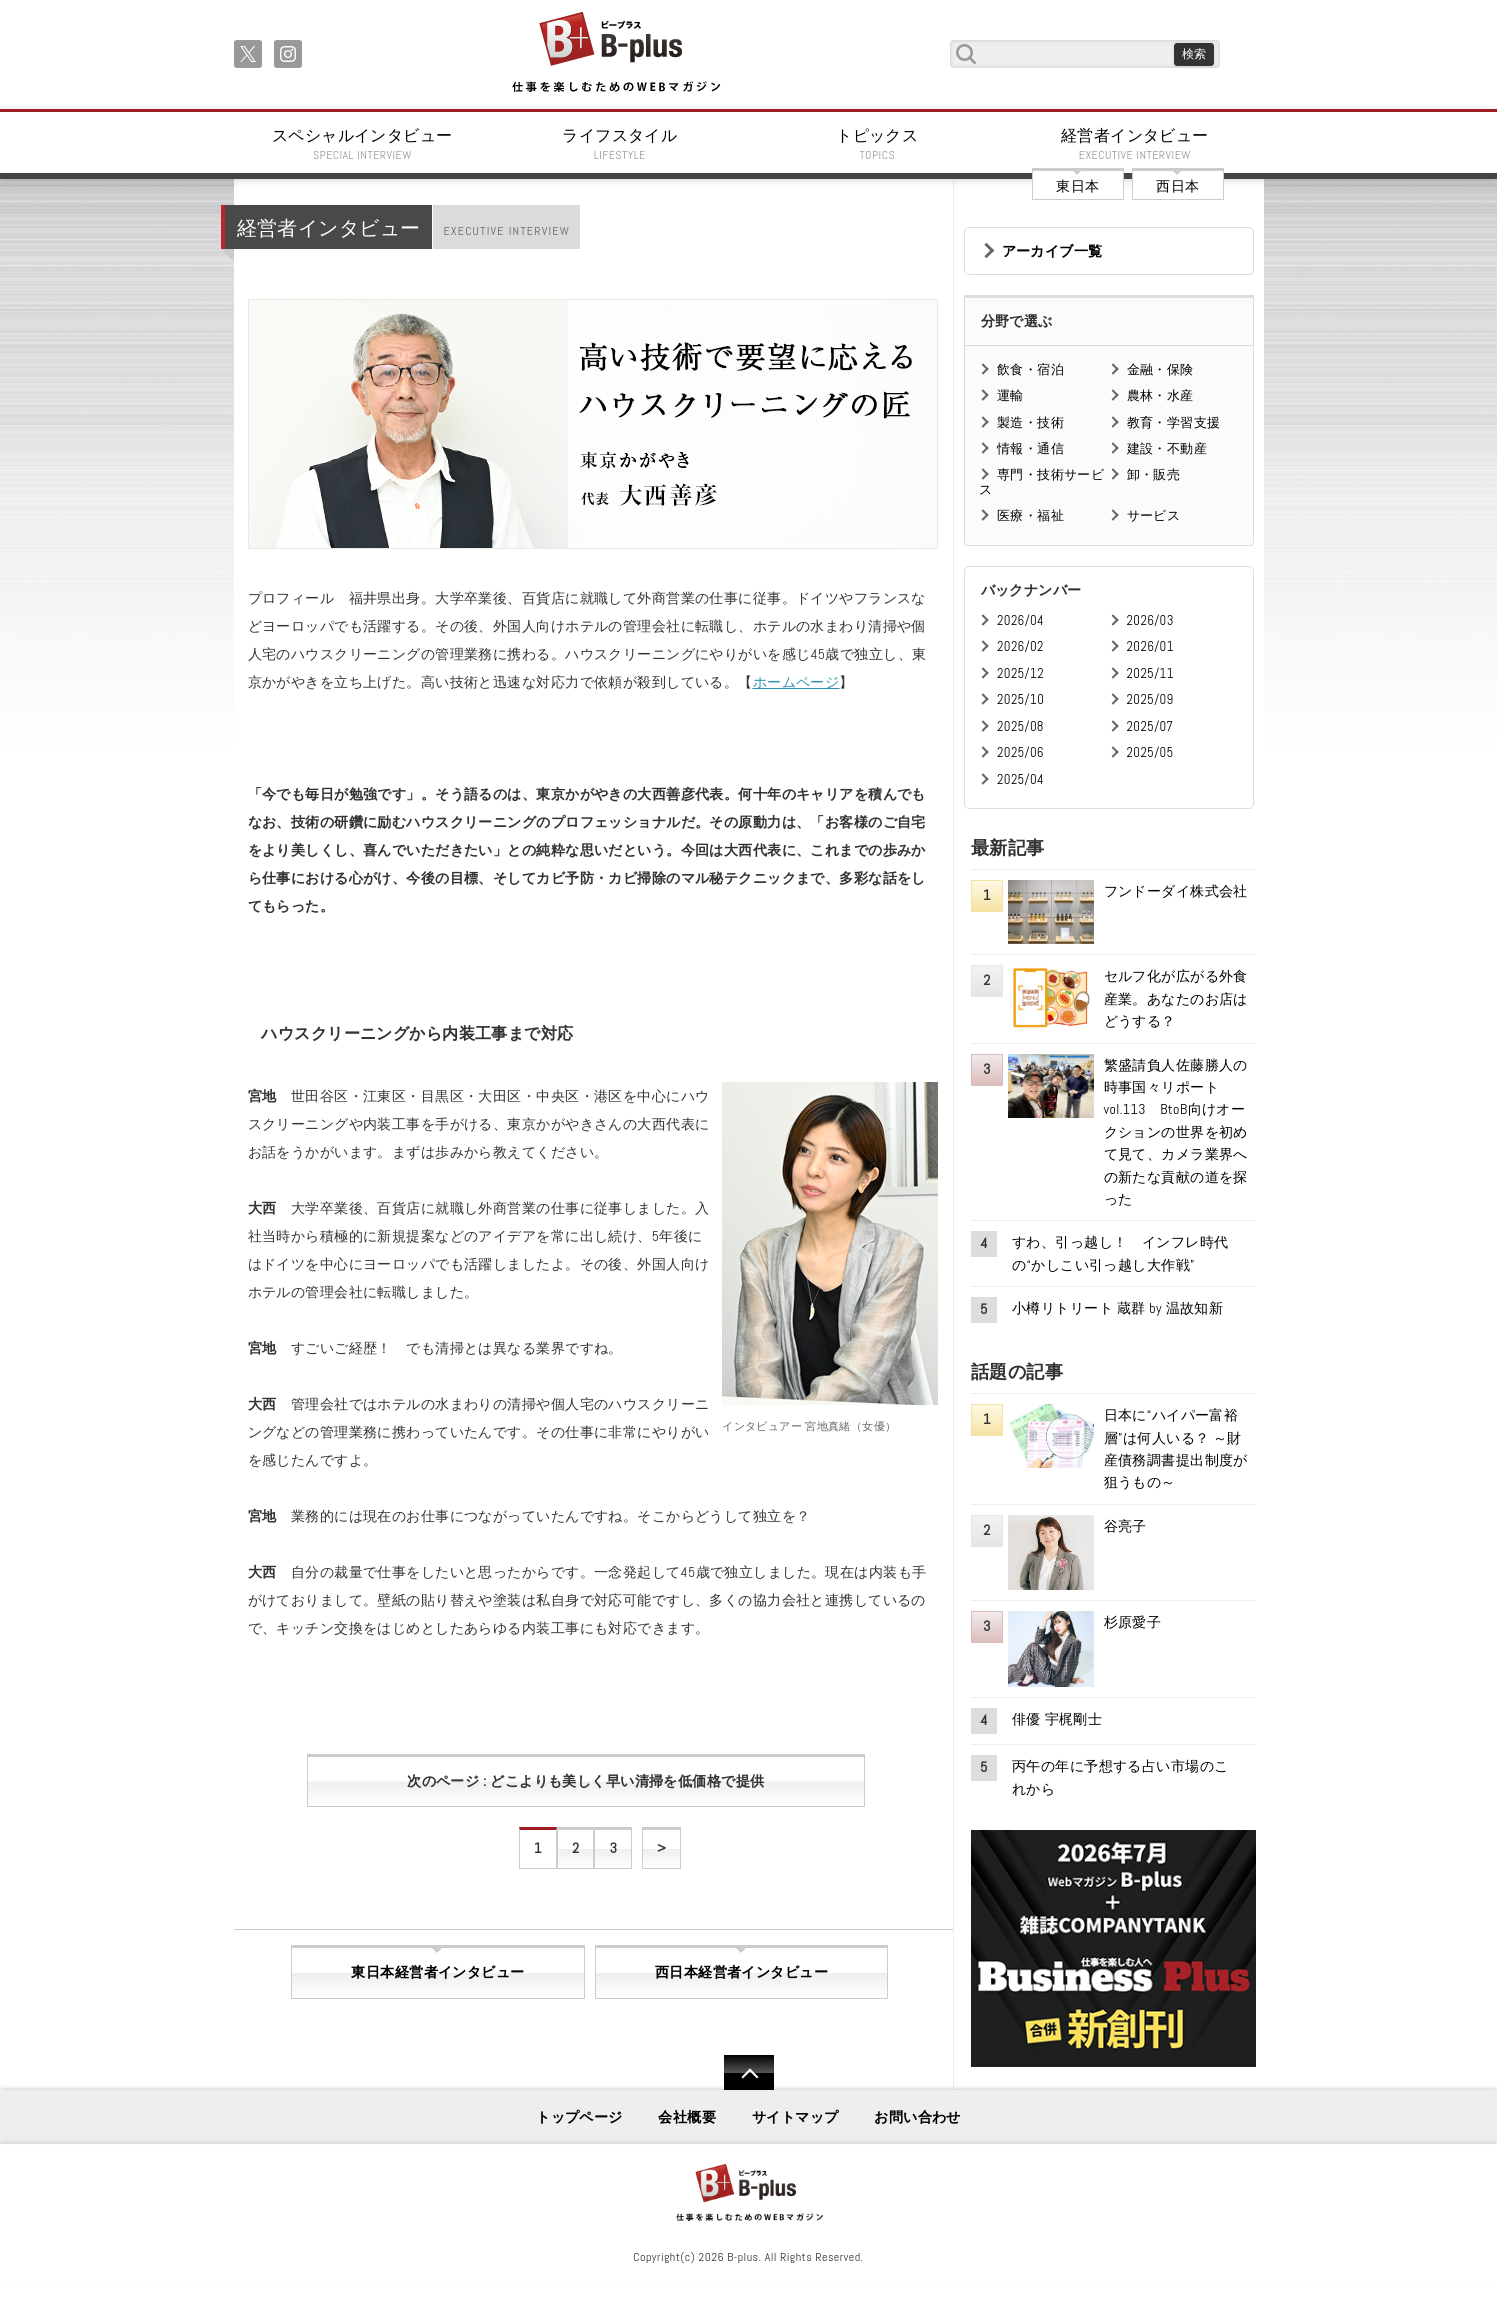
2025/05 (1150, 752)
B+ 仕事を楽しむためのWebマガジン (615, 53)
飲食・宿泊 (1030, 369)
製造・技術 (1030, 422)
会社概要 (687, 2117)
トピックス (878, 144)
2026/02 (1020, 646)
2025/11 (1150, 673)
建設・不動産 (1167, 448)
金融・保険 (1160, 369)
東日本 (1077, 186)
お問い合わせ (917, 2117)
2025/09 (1150, 699)
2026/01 (1150, 646)
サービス (1154, 515)
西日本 (1177, 186)
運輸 (1010, 395)
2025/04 (1020, 779)
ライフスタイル (620, 144)
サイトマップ (795, 2117)
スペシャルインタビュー (363, 144)
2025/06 (1020, 752)
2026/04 (1020, 620)
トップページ (579, 2117)
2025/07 (1150, 726)
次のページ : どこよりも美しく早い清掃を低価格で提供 (585, 1781)
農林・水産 (1160, 395)
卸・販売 (1154, 474)
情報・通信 (1030, 448)
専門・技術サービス (1041, 481)
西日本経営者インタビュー (741, 1972)
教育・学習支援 (1174, 422)
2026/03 (1150, 620)
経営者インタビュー (1135, 144)
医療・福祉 (1030, 515)
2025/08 (1020, 726)
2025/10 (1020, 699)
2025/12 (1020, 673)
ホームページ (796, 682)
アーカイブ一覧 (1052, 251)
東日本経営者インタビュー (437, 1972)
